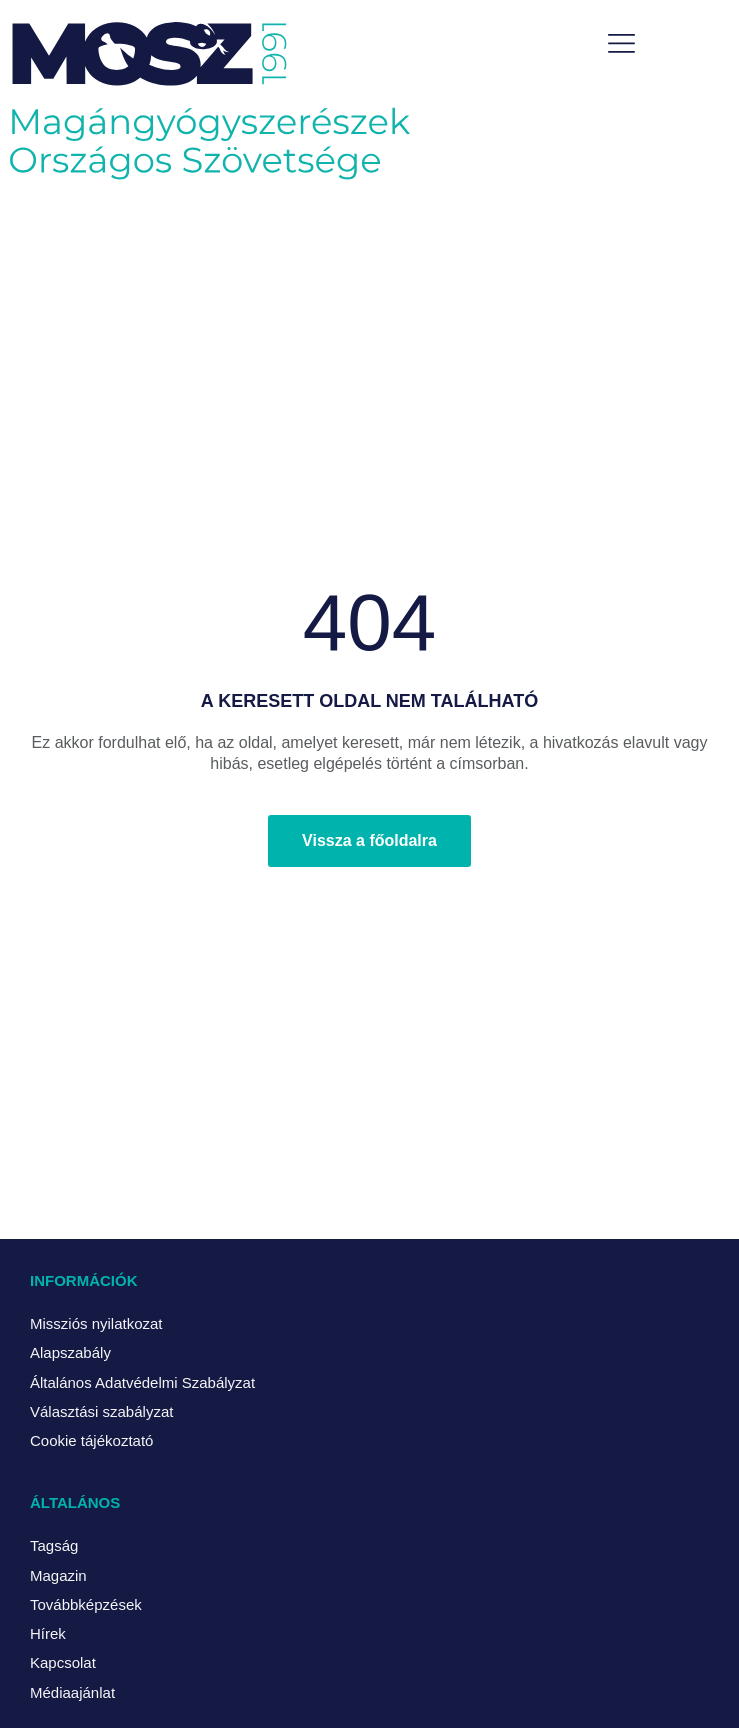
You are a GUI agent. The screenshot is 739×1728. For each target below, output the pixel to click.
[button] (621, 45)
